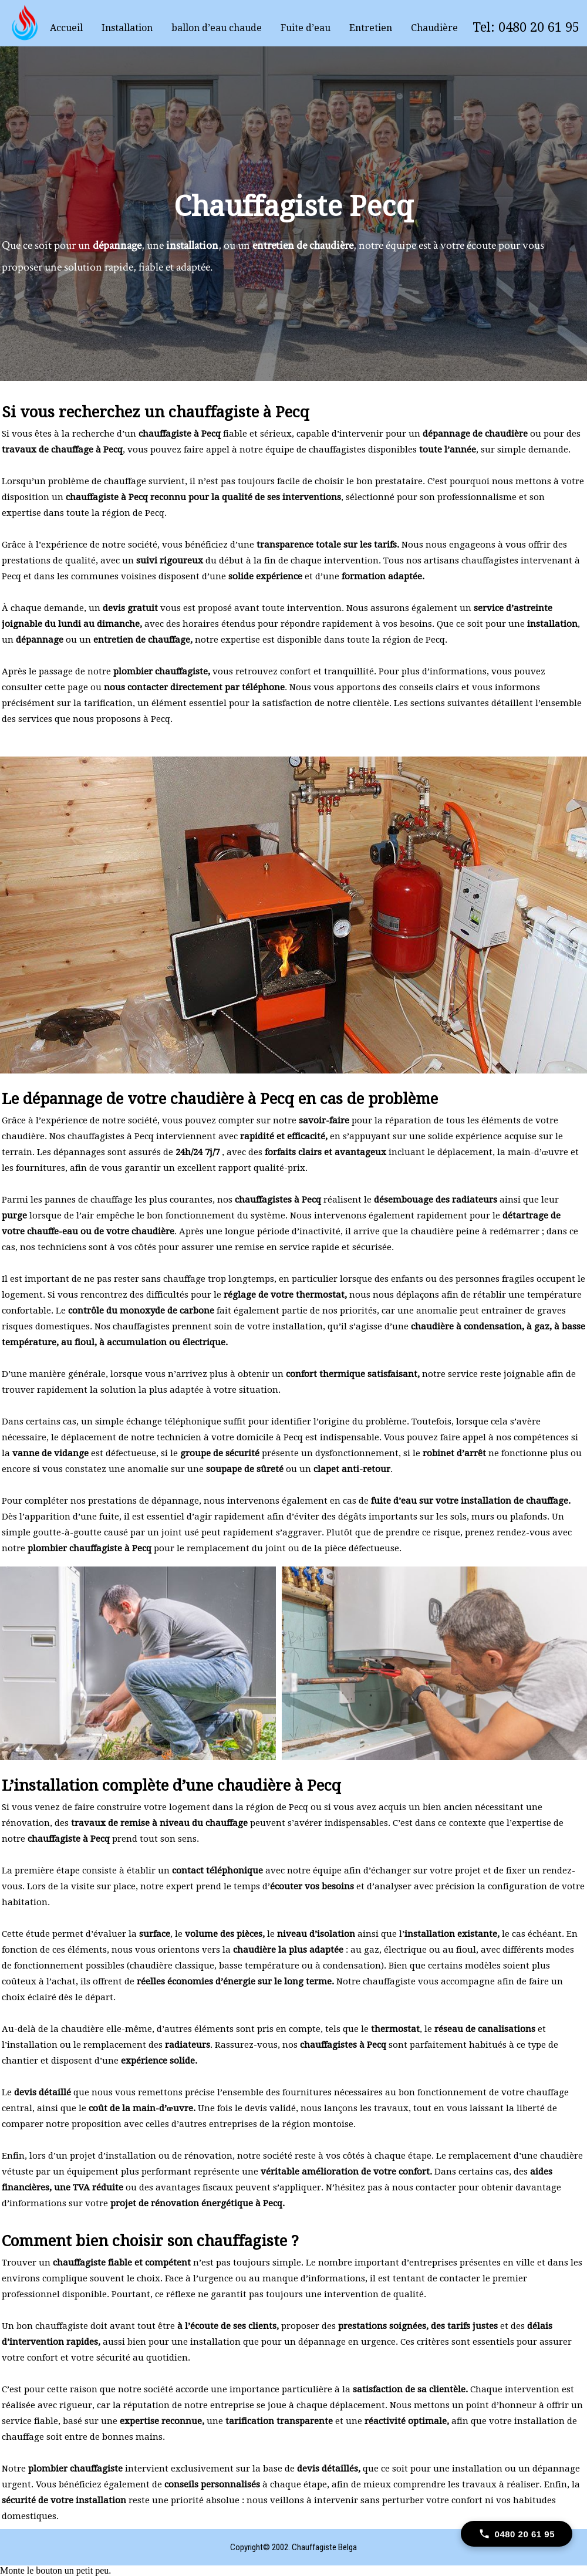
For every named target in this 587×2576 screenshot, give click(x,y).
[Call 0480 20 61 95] (516, 2534)
